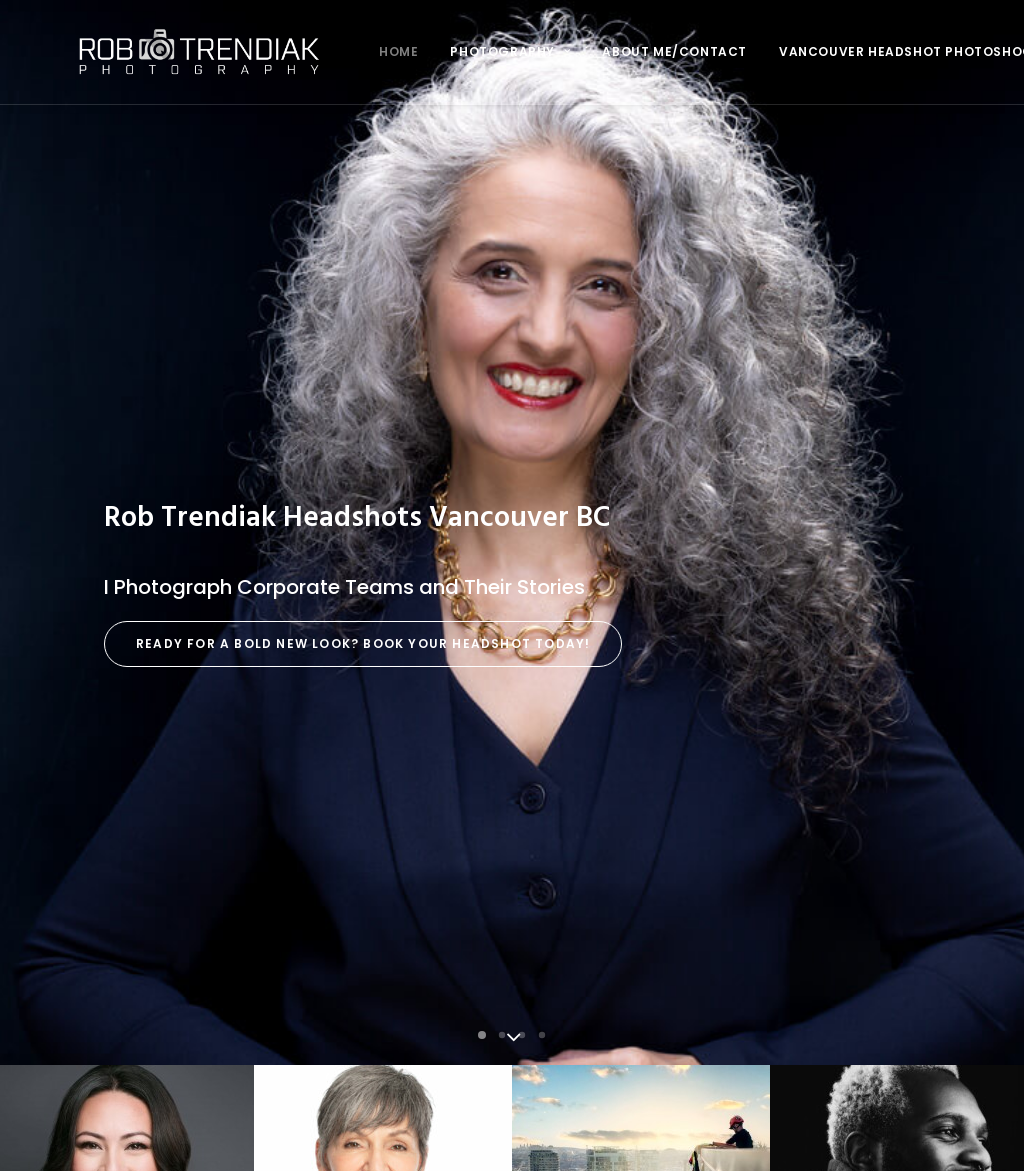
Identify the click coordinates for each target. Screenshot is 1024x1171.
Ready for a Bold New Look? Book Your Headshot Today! (363, 438)
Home (326, 51)
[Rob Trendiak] (162, 52)
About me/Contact (602, 51)
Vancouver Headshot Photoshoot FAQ (854, 51)
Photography (438, 51)
